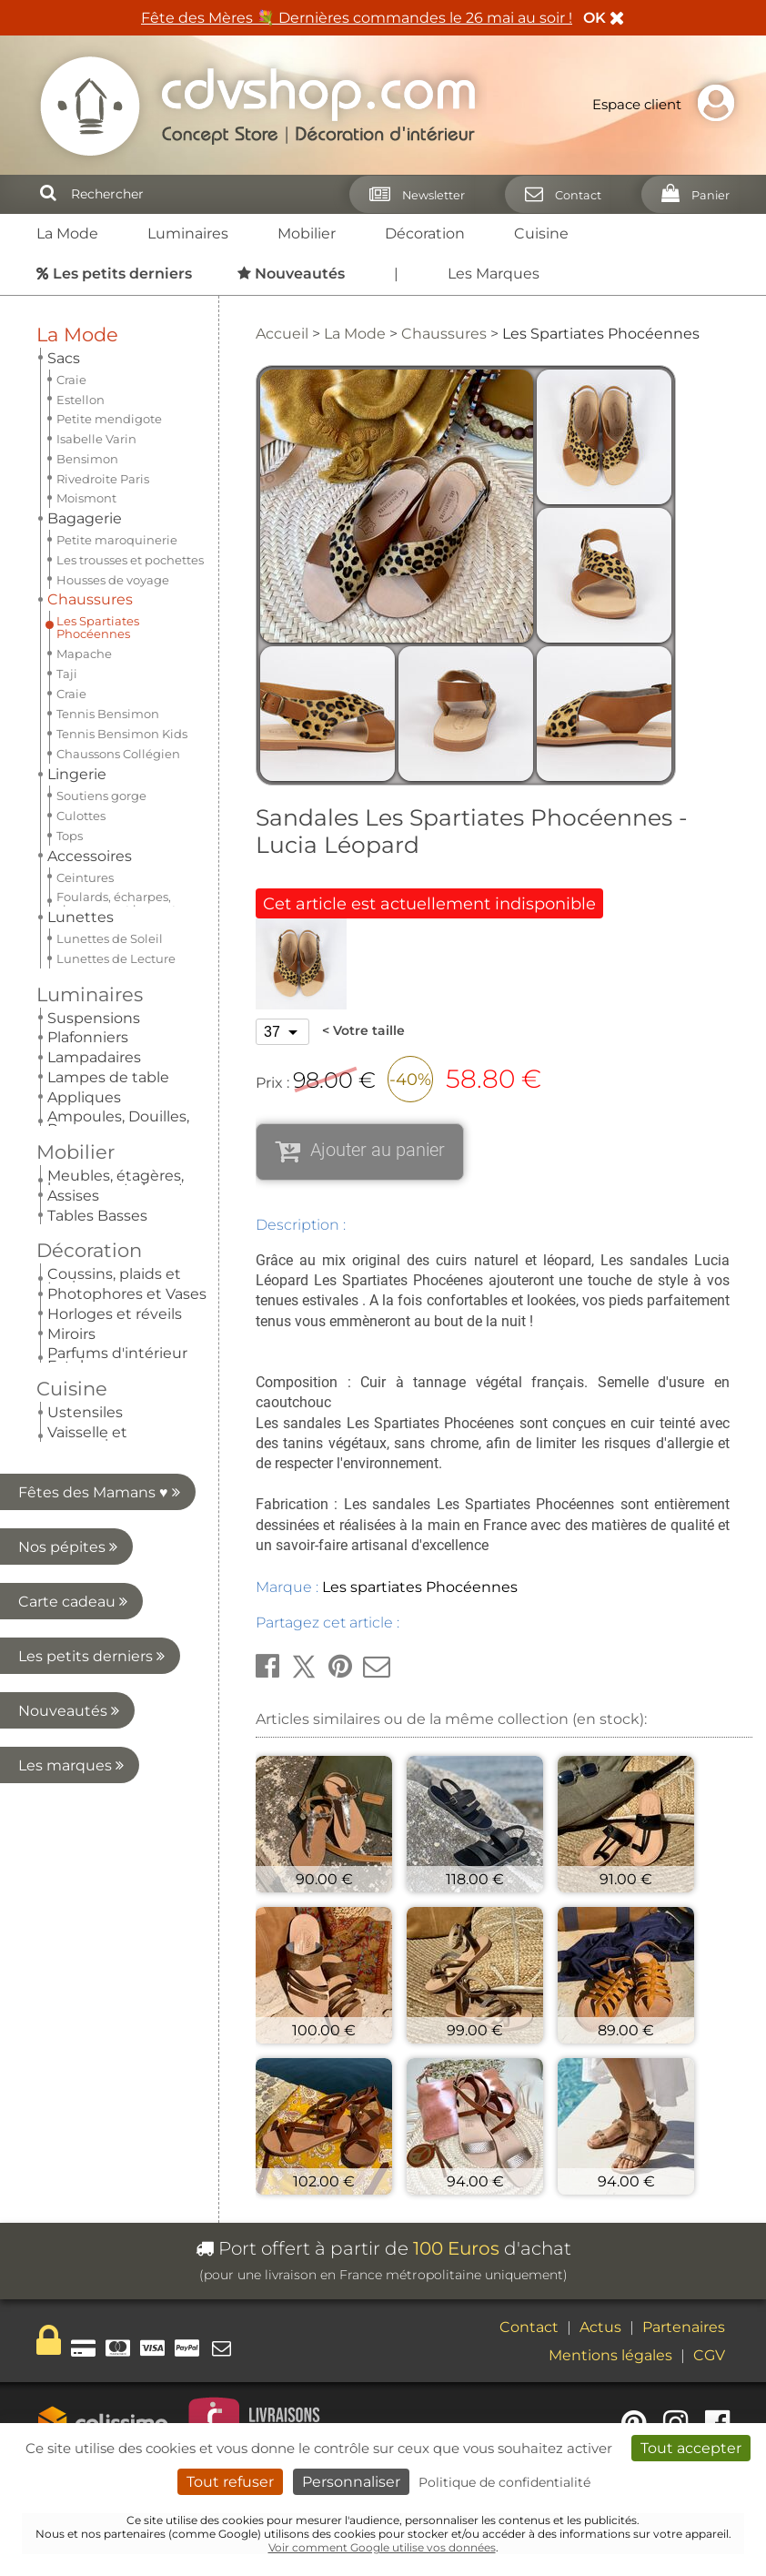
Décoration (425, 233)
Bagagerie (84, 380)
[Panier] (690, 194)
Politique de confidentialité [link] (504, 2482)
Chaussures (90, 402)
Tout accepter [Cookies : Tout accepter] (690, 2448)
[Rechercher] (48, 193)
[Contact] (557, 194)
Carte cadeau (93, 948)
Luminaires (187, 233)
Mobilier (306, 233)
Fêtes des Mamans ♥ (99, 838)
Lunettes (80, 620)
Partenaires (683, 2327)
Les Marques (493, 273)
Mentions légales (610, 2355)
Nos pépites (98, 893)
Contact (529, 2327)
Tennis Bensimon (107, 516)
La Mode (67, 233)
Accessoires (89, 598)
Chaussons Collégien (118, 556)
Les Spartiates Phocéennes (97, 429)
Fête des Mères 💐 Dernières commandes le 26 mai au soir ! (356, 17)
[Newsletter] (411, 194)
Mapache (84, 456)
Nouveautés (97, 1057)
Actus (600, 2327)
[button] (267, 1666)
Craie (71, 496)
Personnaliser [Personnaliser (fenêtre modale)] (351, 2481)
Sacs (63, 358)
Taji (66, 476)
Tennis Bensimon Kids (121, 536)
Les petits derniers (91, 1002)
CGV (709, 2355)
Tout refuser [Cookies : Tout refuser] (230, 2481)
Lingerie (76, 576)
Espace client (667, 104)
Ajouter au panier (377, 1150)
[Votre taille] (282, 1031)
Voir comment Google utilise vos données (382, 2547)
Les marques (95, 1112)
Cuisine (541, 233)
